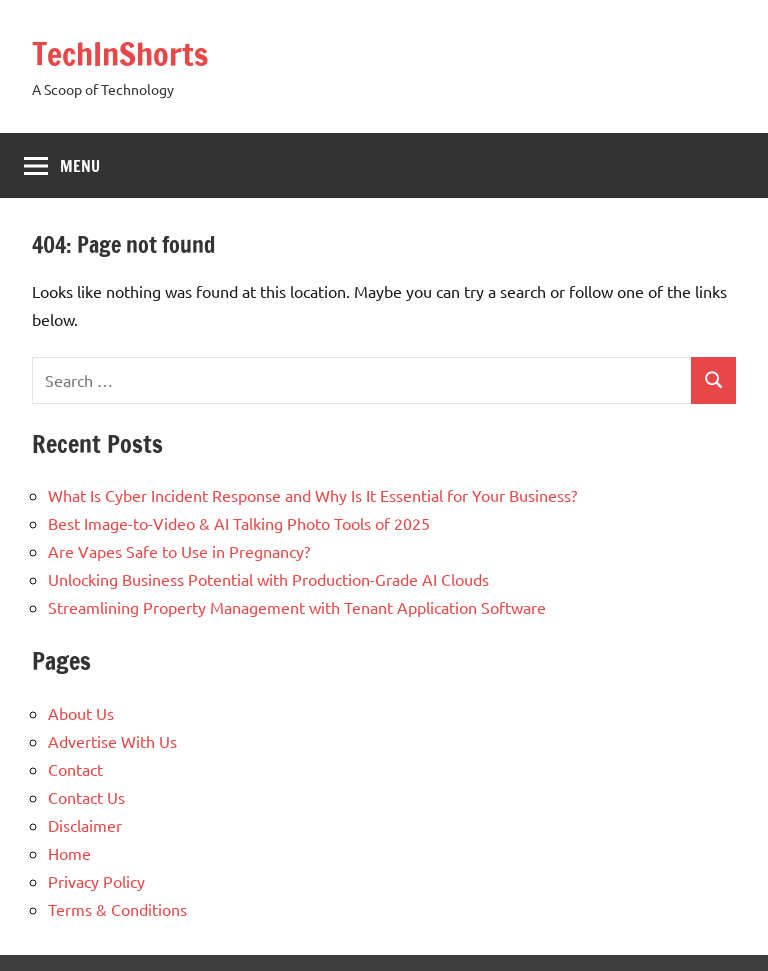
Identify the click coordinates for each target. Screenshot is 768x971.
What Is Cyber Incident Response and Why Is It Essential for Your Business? (312, 495)
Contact (75, 769)
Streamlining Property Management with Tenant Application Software (297, 607)
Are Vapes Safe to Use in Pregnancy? (179, 551)
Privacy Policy (96, 881)
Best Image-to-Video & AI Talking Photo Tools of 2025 (239, 523)
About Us (81, 713)
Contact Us (86, 797)
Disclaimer (85, 825)
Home (69, 853)
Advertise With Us (112, 741)
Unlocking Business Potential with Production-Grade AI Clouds (268, 579)
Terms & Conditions (117, 909)
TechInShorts (120, 54)
